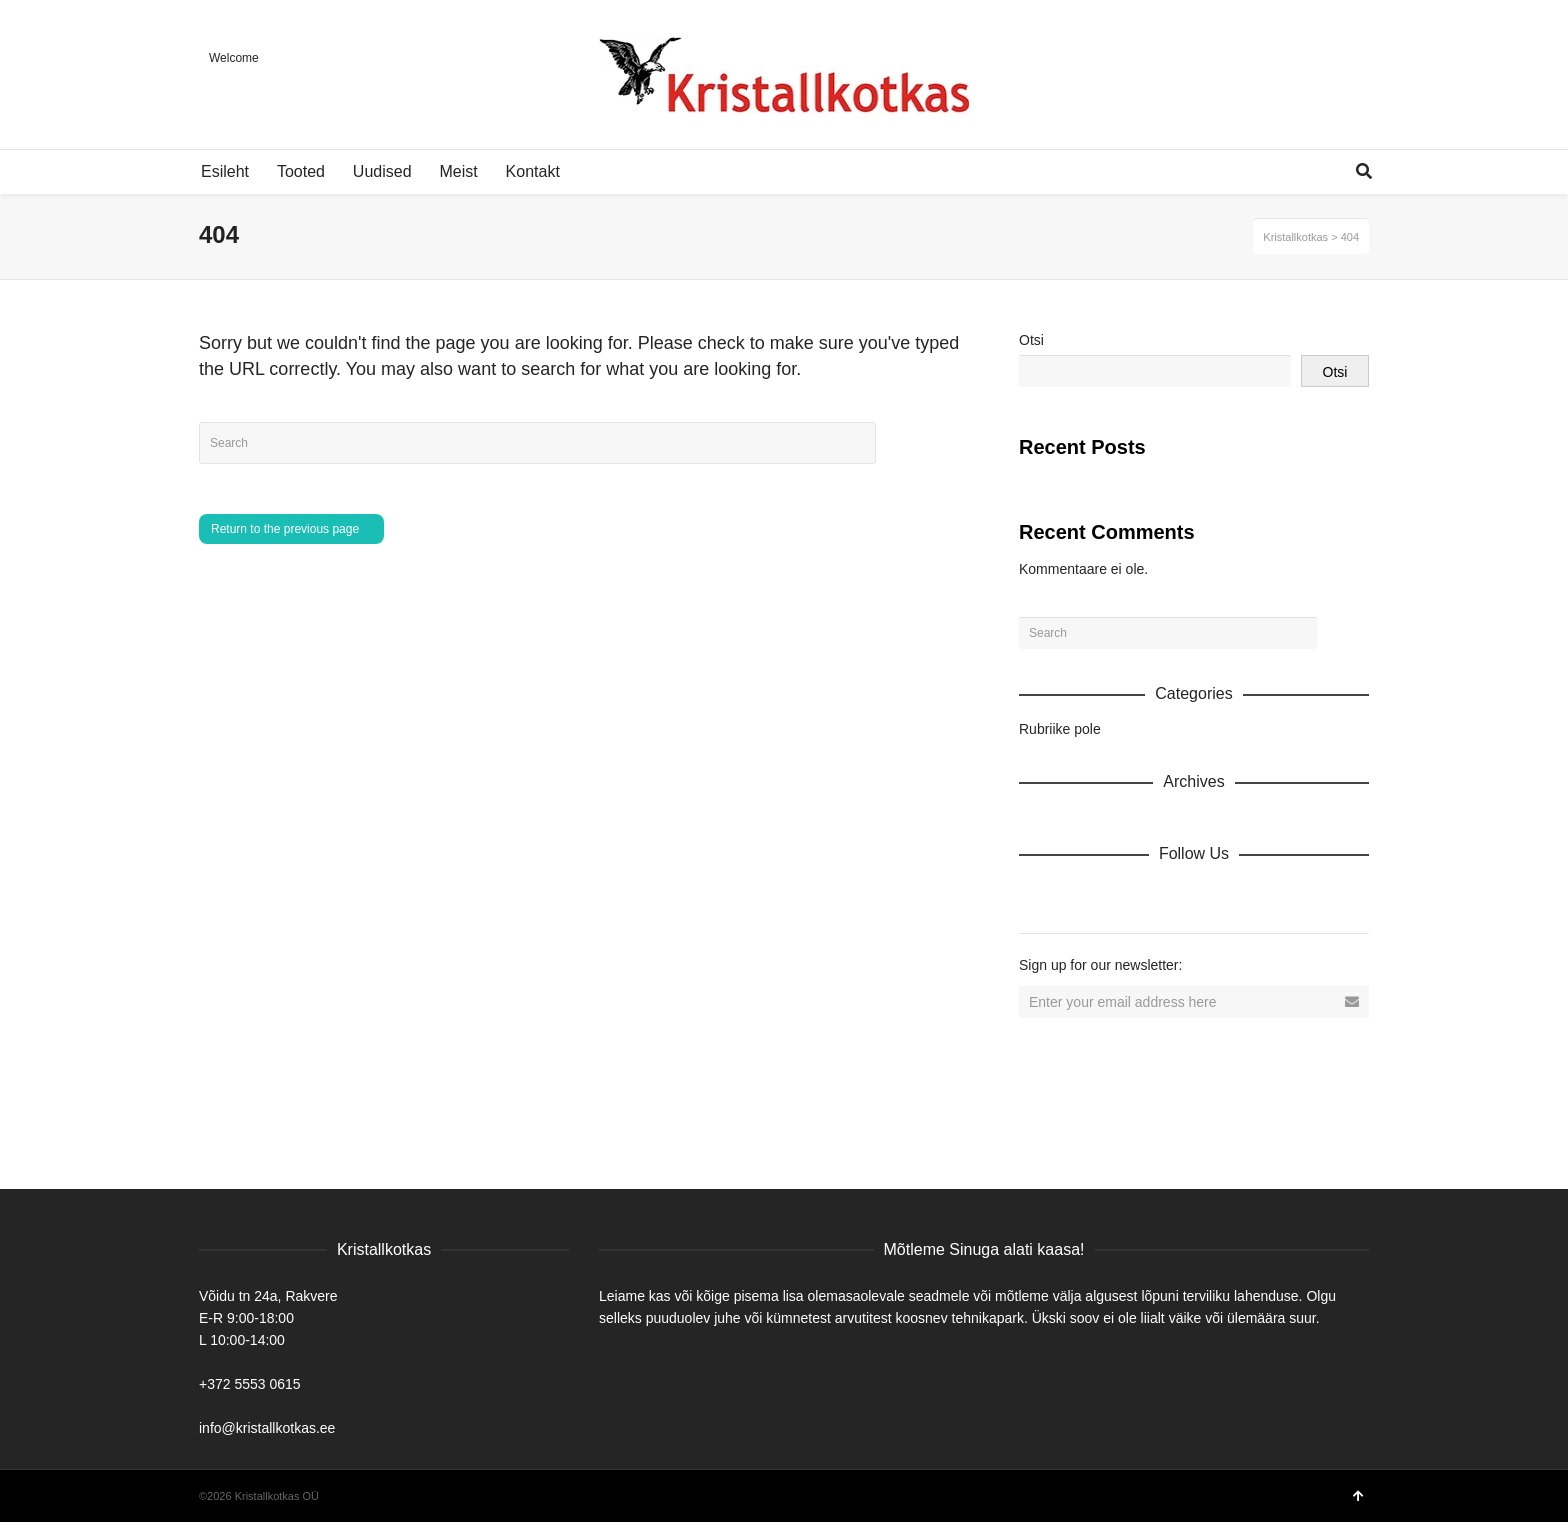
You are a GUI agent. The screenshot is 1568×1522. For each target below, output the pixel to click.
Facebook (1079, 897)
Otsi (1031, 340)
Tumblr (1255, 897)
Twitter (1123, 897)
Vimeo (1167, 897)
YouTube (1211, 897)
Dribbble (1035, 897)
